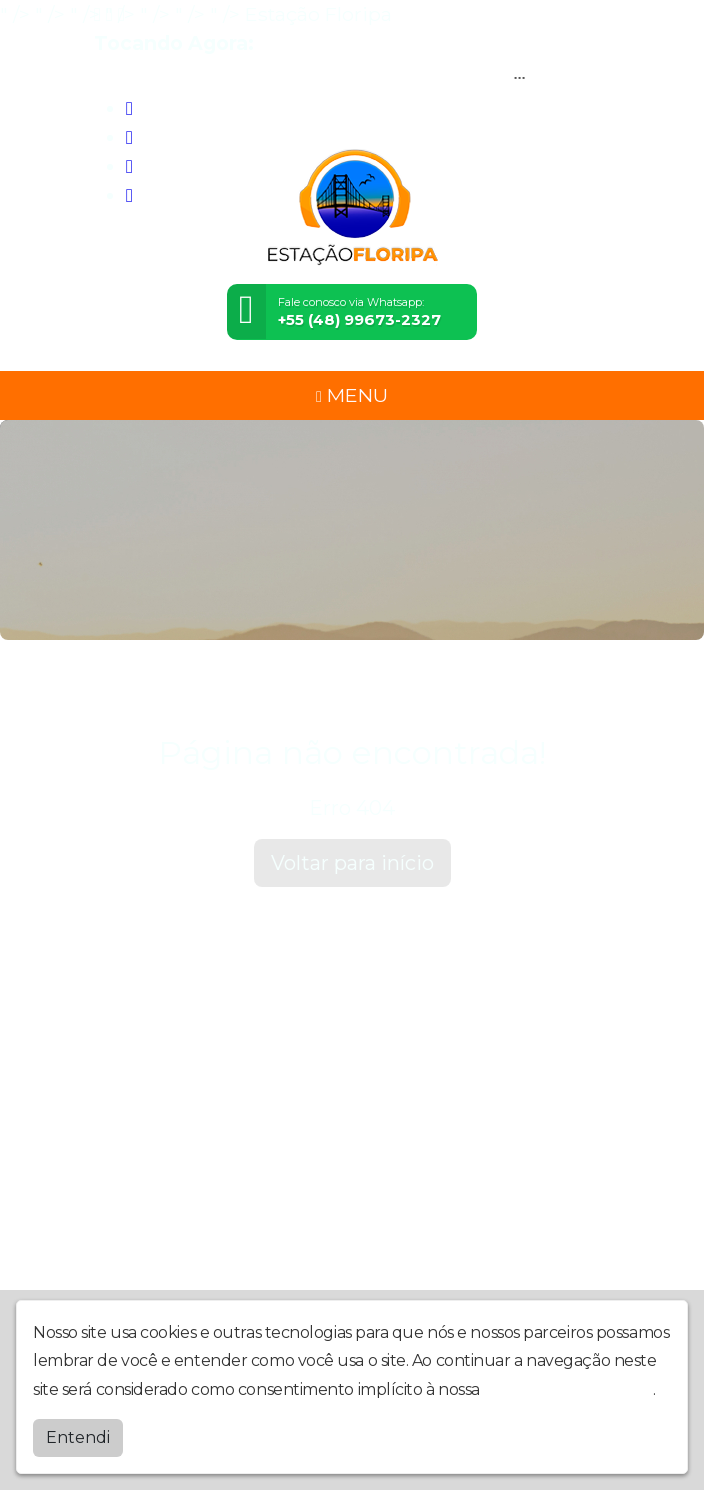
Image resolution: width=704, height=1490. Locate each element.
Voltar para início (352, 863)
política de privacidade (568, 1389)
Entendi (78, 1437)
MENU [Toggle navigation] (352, 395)
